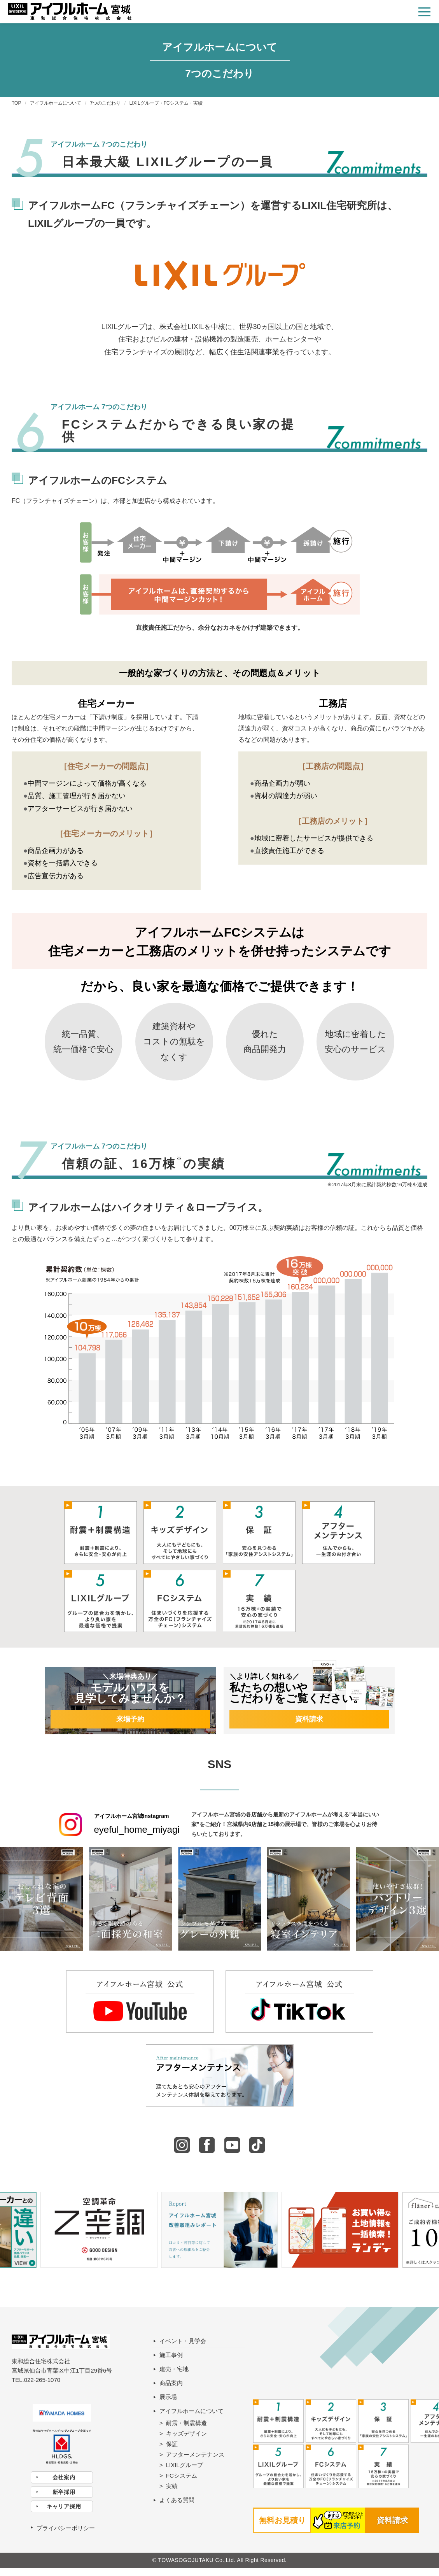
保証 (172, 2444)
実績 (172, 2486)
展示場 (168, 2397)
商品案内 (171, 2383)
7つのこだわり (105, 103)
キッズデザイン (186, 2433)
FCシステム (181, 2475)
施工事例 (171, 2355)
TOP (16, 103)
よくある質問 (176, 2500)
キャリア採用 (64, 2506)
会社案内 (63, 2477)
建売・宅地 (174, 2369)
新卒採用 (63, 2492)
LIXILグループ (184, 2465)
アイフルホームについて (191, 2411)
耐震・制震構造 (186, 2423)
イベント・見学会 (182, 2341)
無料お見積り (282, 2520)
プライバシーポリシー (66, 2528)
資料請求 (392, 2520)
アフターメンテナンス (195, 2454)
